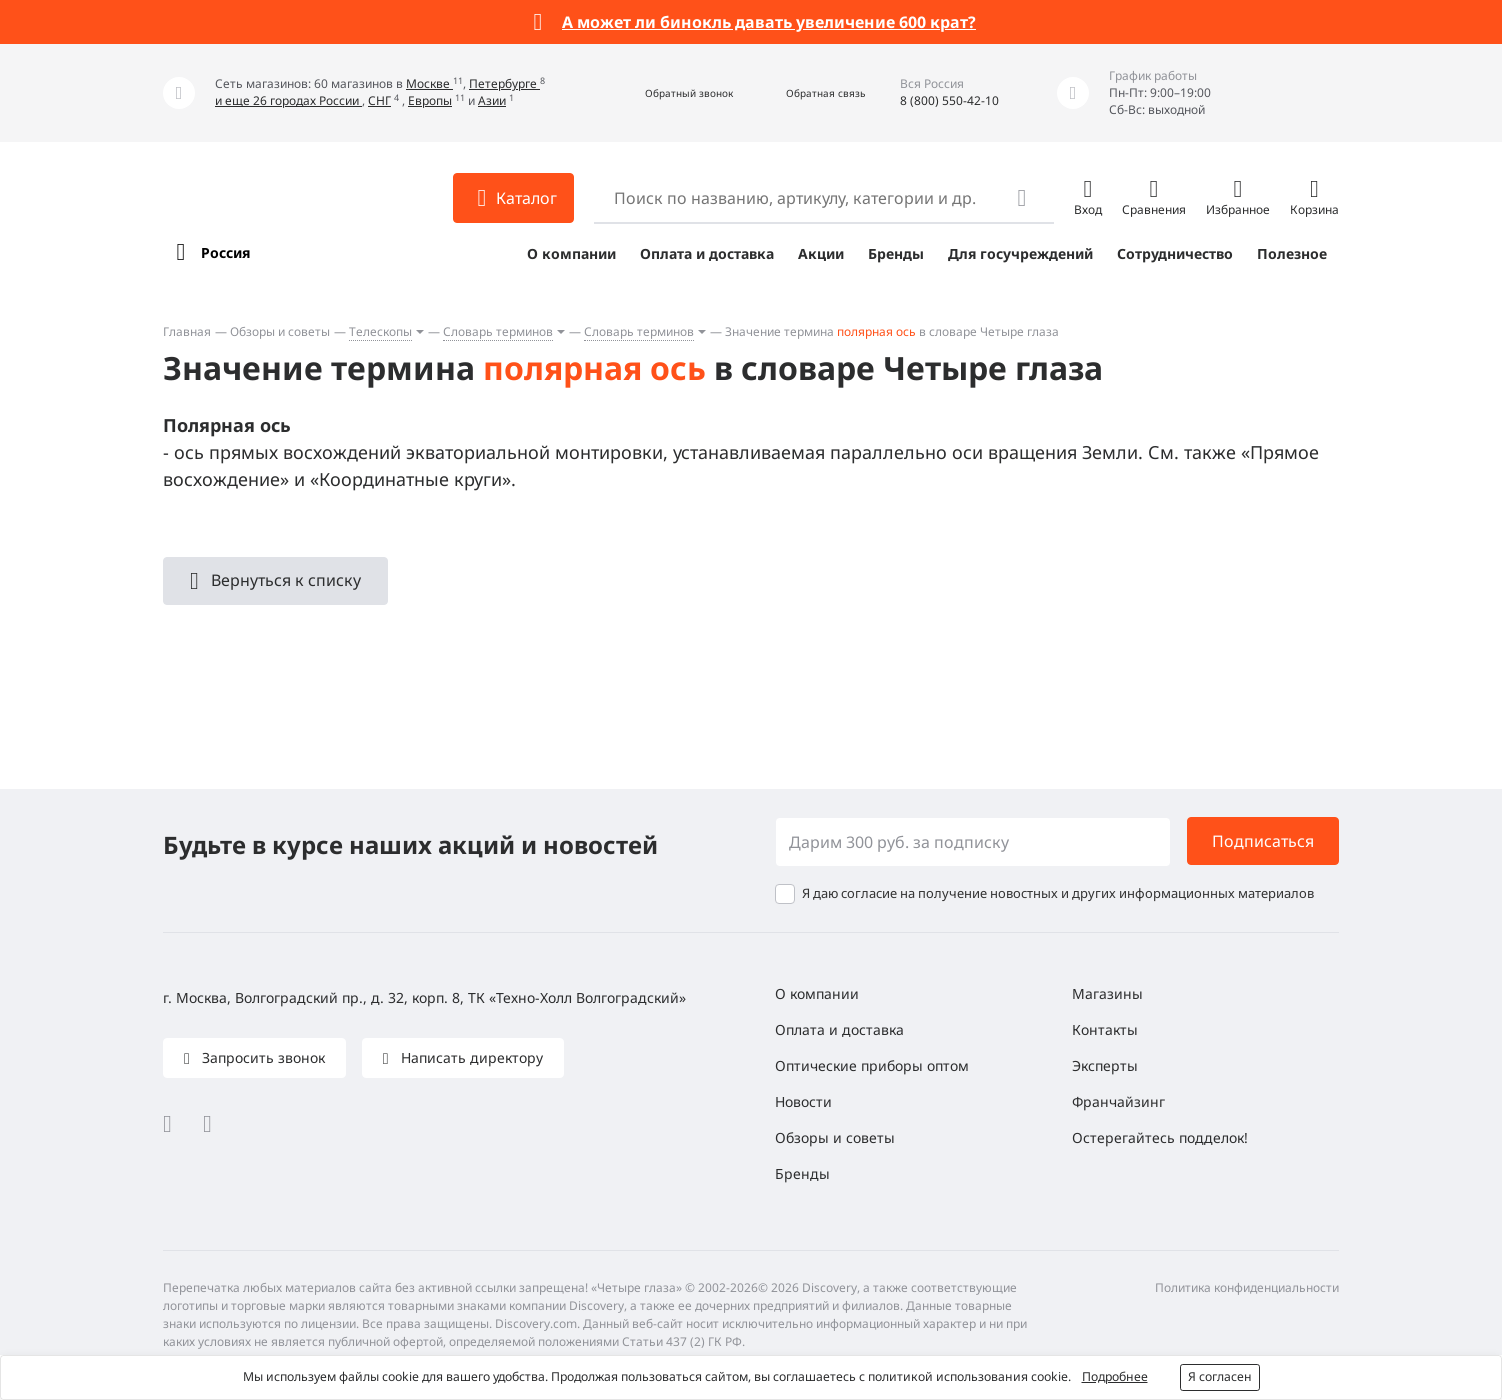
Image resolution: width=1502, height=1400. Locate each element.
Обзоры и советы (280, 331)
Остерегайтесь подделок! (1160, 1137)
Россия (225, 252)
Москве (429, 83)
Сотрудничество (1175, 253)
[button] (667, 93)
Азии (492, 100)
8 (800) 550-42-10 (949, 100)
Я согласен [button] (1220, 1376)
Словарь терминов (498, 331)
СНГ (379, 100)
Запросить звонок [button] (261, 1057)
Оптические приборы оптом (872, 1065)
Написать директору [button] (470, 1057)
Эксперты (1105, 1065)
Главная (187, 331)
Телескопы (380, 331)
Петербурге (504, 83)
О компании (571, 253)
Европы (430, 100)
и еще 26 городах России (288, 100)
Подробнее (1115, 1376)
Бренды (896, 253)
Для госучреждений (1020, 253)
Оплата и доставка (707, 253)
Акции (821, 253)
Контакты (1105, 1029)
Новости (803, 1101)
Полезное (1292, 253)
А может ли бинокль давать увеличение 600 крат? (769, 22)
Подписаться (1263, 841)
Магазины (1107, 993)
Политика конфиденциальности (1247, 1287)
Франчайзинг (1118, 1101)
